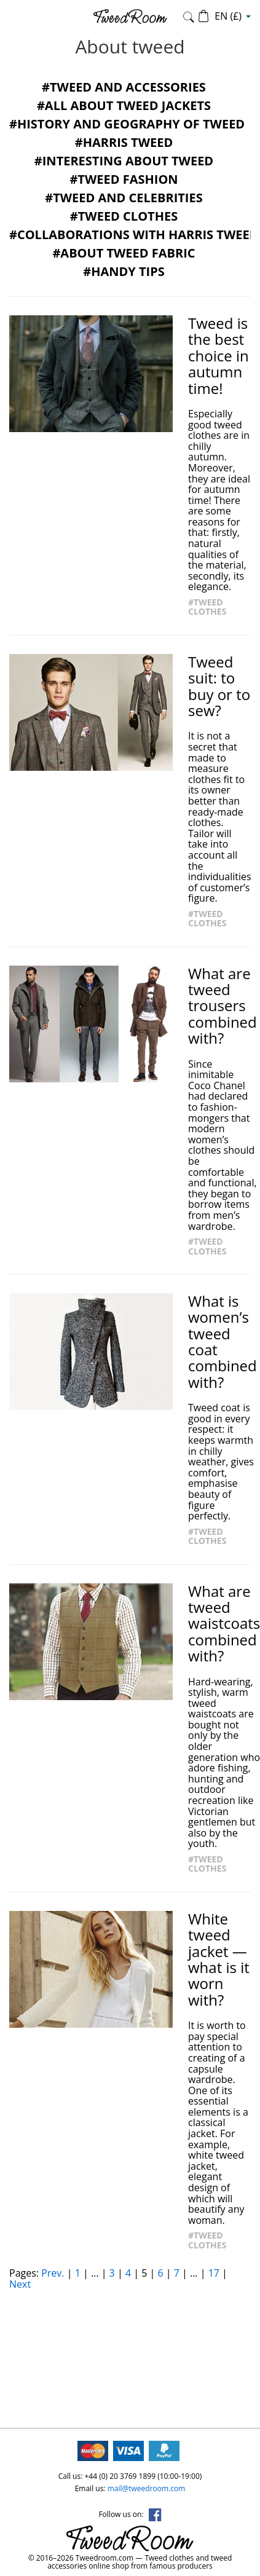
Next (20, 2284)
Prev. (52, 2273)
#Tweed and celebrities (123, 197)
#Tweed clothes (124, 216)
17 (213, 2273)
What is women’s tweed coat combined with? (222, 1341)
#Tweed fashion (123, 179)
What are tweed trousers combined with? (222, 1006)
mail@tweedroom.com (147, 2488)
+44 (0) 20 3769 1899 (120, 2476)
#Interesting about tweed (123, 160)
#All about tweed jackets (124, 105)
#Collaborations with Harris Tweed (133, 234)
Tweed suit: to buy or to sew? (219, 686)
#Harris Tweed (124, 142)
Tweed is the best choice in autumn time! (218, 355)
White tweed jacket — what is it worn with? (219, 1959)
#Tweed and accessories (124, 87)
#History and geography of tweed (127, 124)
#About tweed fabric (123, 253)
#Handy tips (124, 271)
